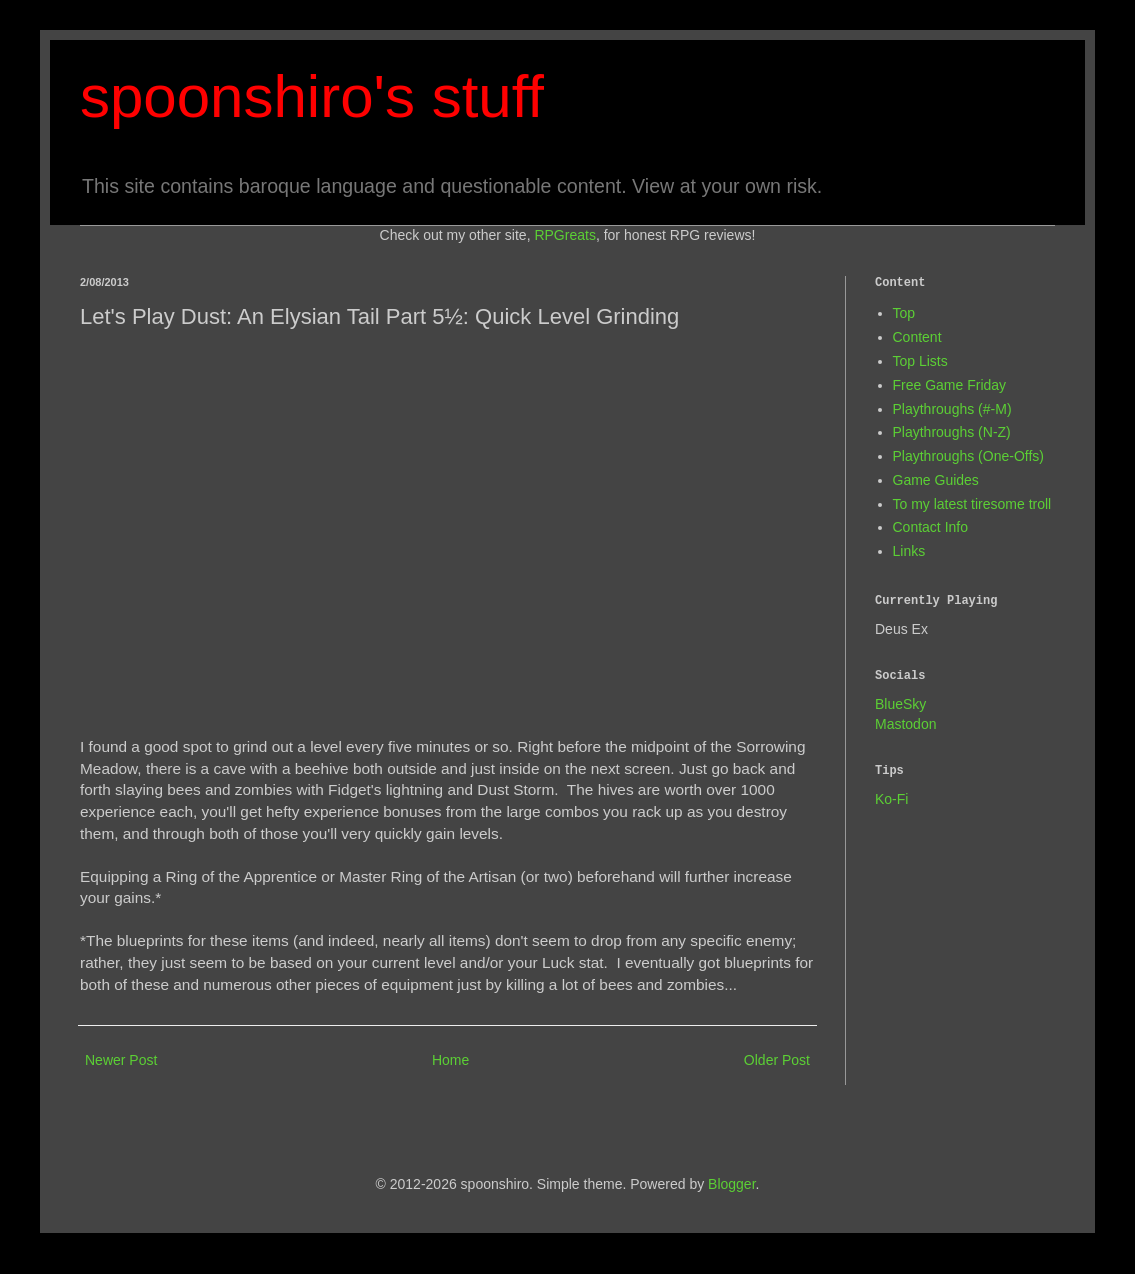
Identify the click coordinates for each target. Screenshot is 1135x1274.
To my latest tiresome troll (972, 504)
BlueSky (900, 704)
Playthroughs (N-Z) (952, 432)
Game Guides (936, 480)
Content (917, 337)
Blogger (731, 1184)
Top (904, 313)
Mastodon (905, 724)
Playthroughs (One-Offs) (968, 456)
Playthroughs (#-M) (952, 409)
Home (450, 1060)
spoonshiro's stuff (312, 96)
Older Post (777, 1060)
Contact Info (931, 527)
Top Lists (920, 361)
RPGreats (564, 235)
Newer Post (121, 1060)
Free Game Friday (950, 385)
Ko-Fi (891, 799)
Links (909, 551)
